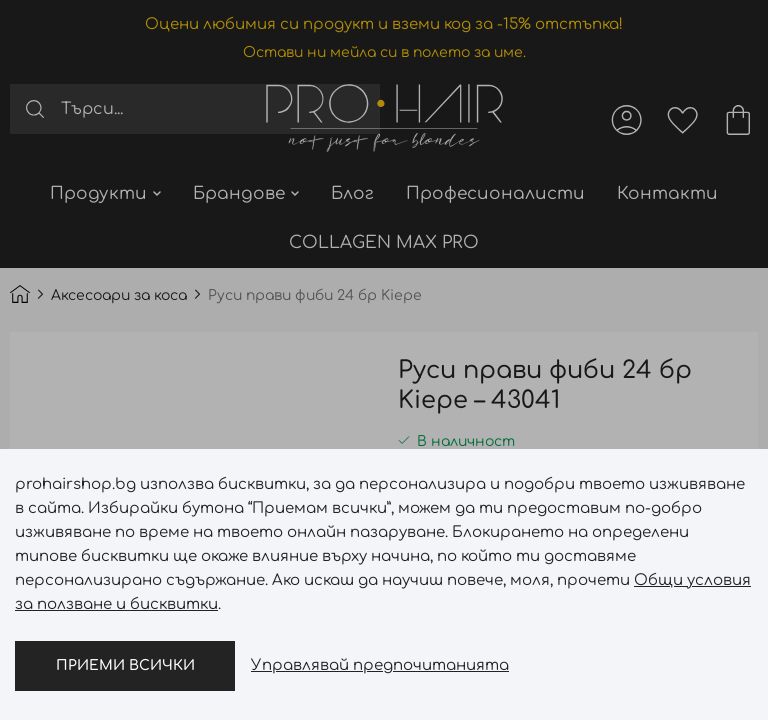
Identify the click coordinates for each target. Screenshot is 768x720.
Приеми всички (125, 665)
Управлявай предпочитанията (380, 665)
